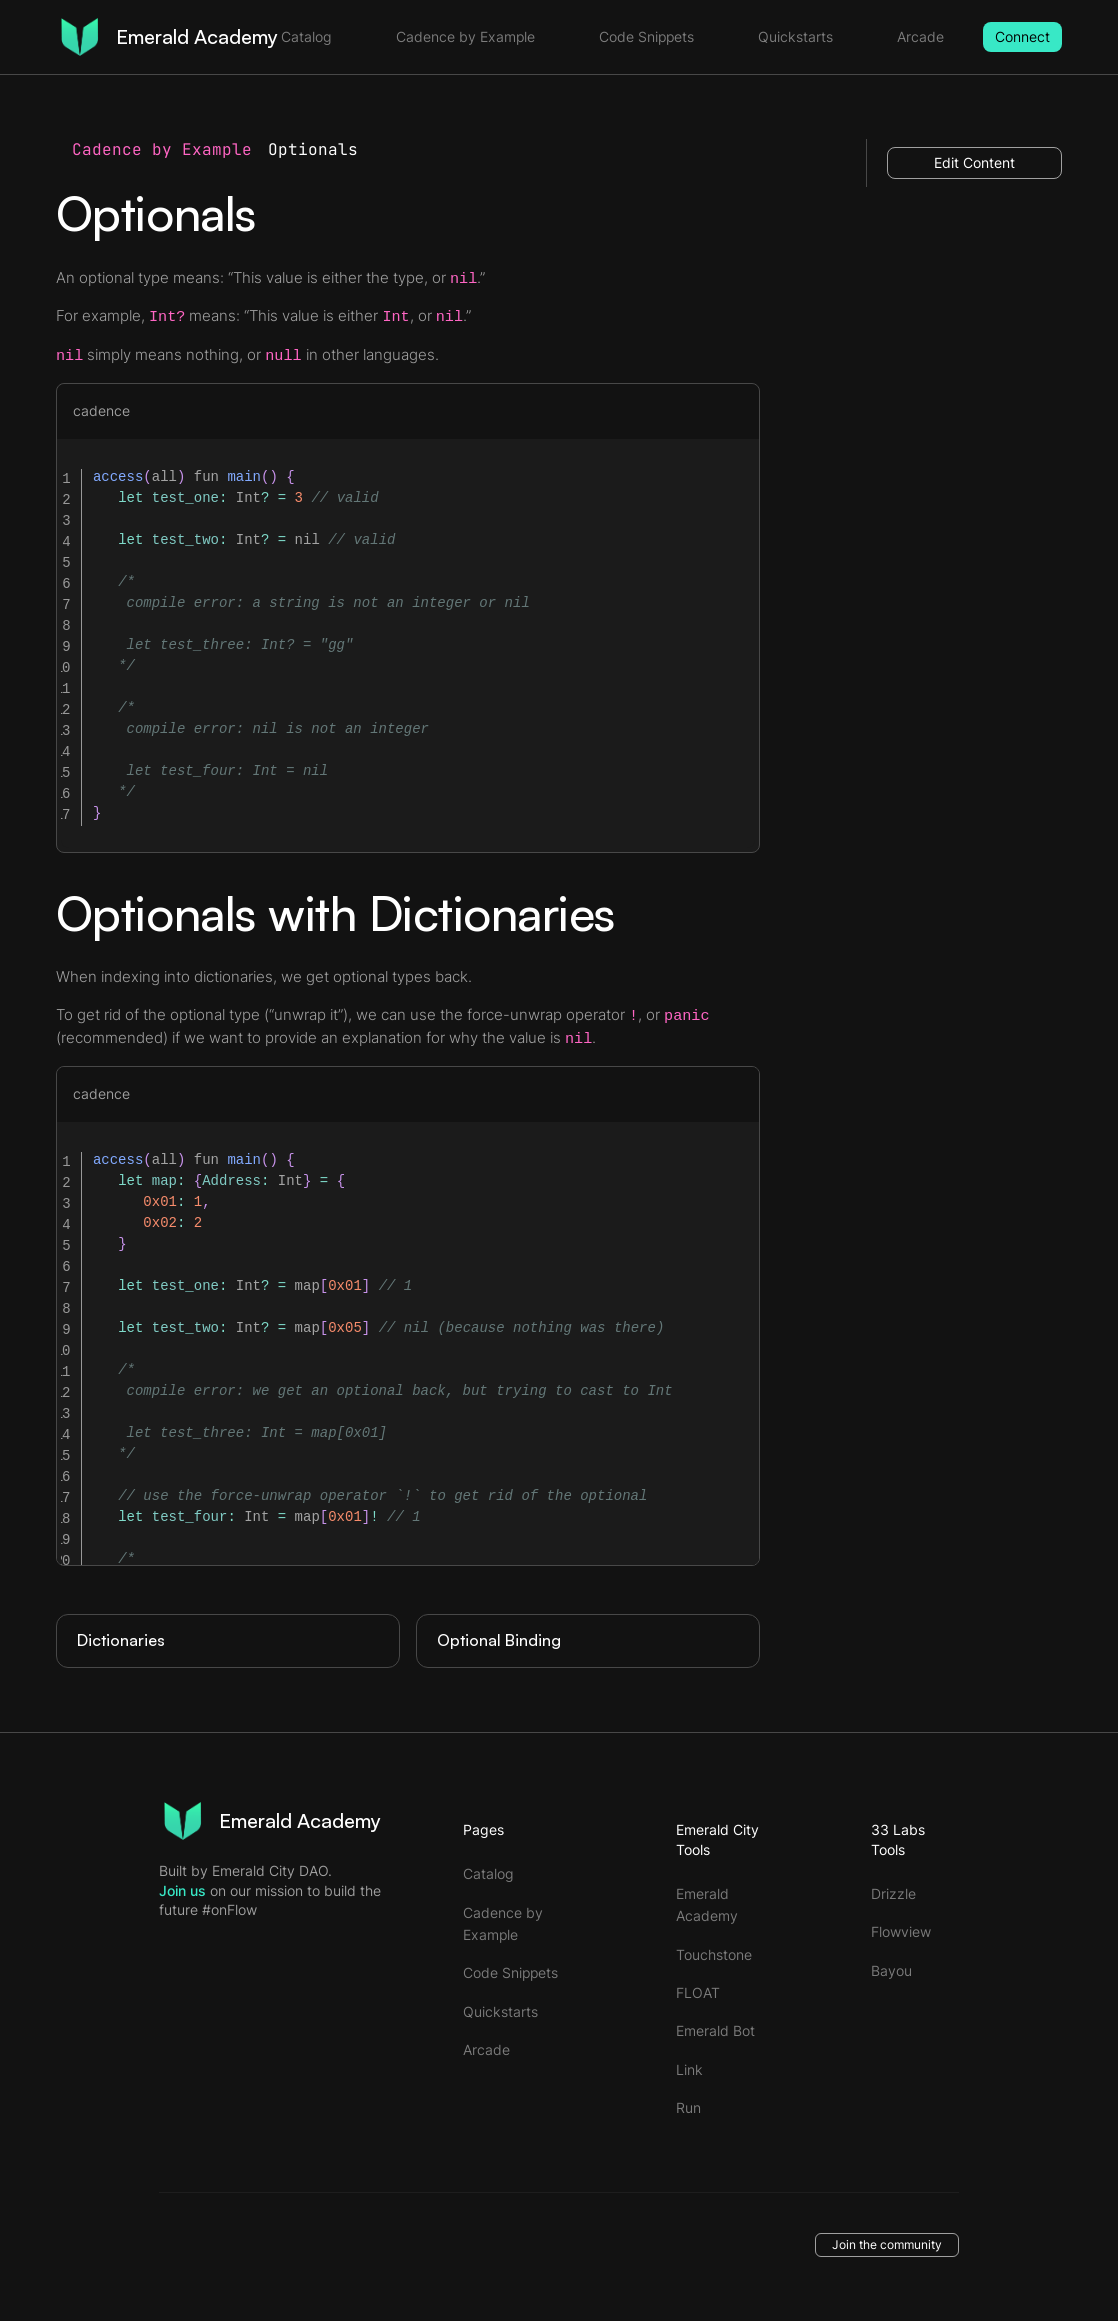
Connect (1022, 36)
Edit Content (974, 162)
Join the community (887, 2244)
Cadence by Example (162, 149)
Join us (182, 1890)
